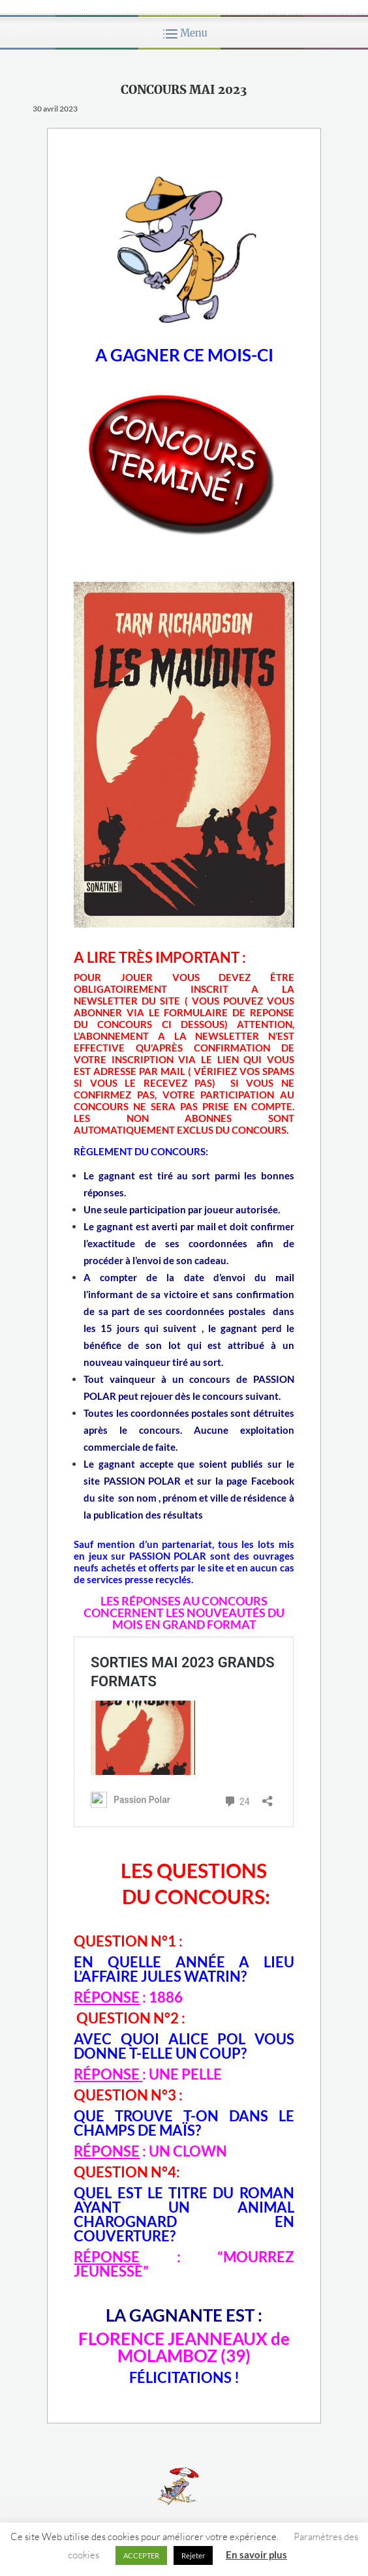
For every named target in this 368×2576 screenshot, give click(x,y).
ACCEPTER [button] (141, 2555)
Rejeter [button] (193, 2555)
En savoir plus (256, 2554)
